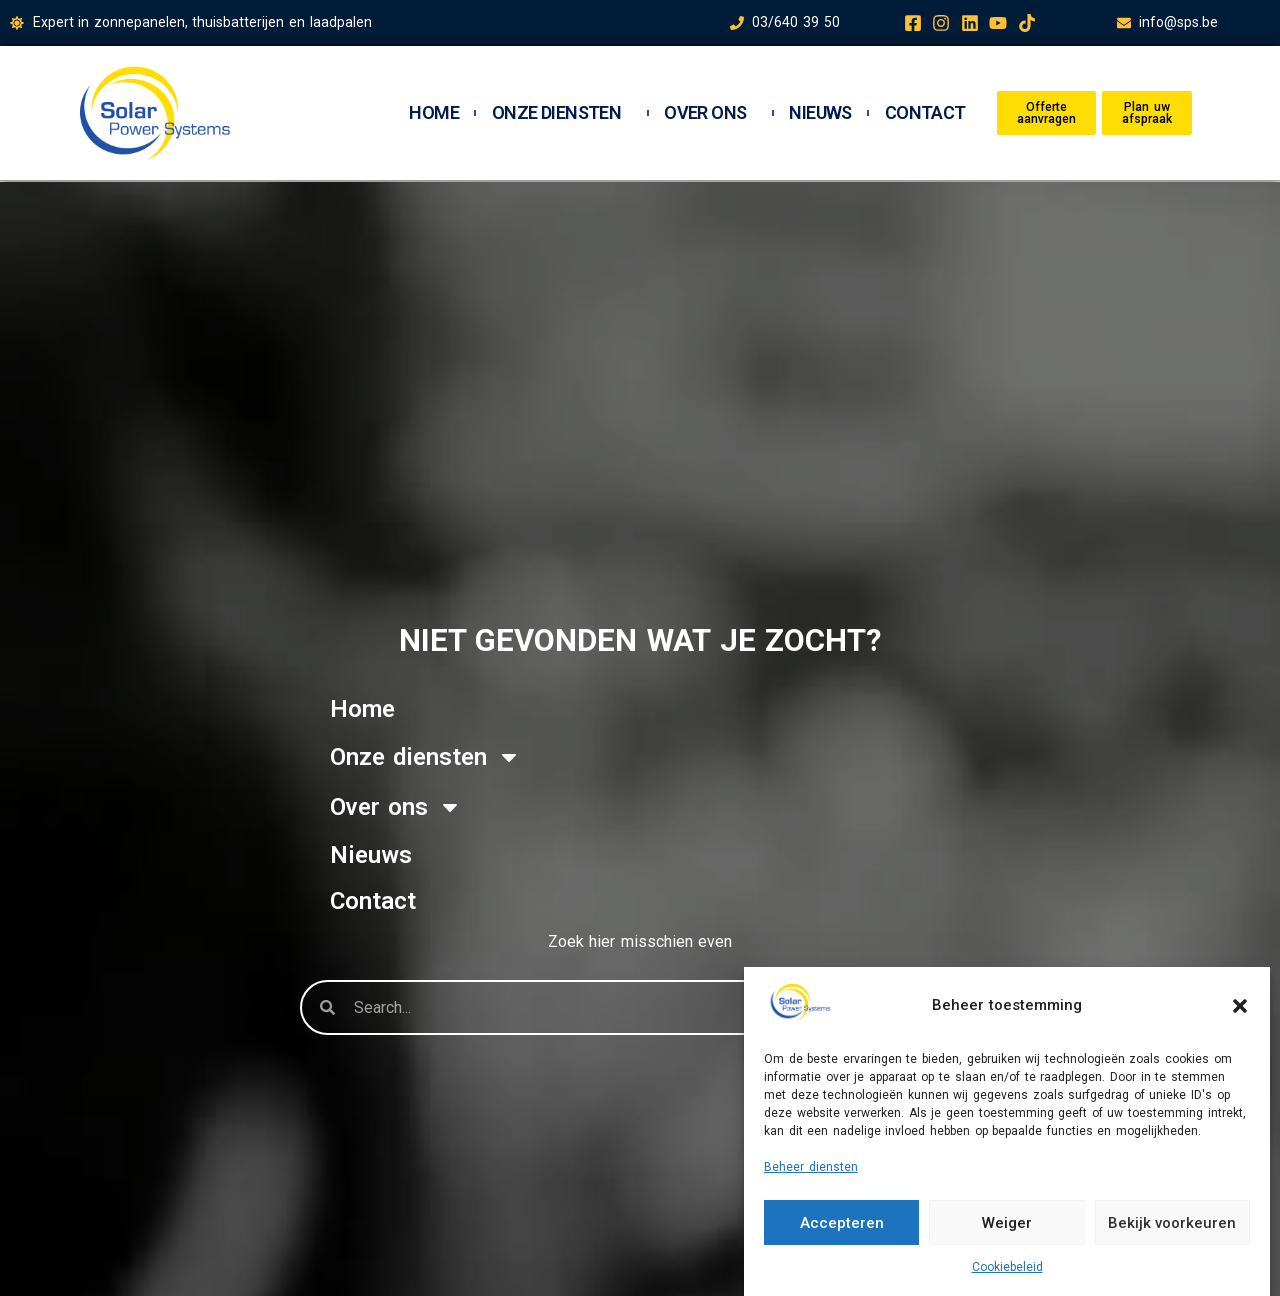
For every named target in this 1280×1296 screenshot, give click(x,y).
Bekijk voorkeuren (1172, 1223)
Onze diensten (561, 113)
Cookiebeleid (1007, 1267)
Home (434, 113)
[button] (1240, 1006)
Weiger (1007, 1223)
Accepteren (842, 1223)
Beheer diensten (811, 1167)
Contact (925, 113)
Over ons (710, 113)
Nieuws (820, 113)
